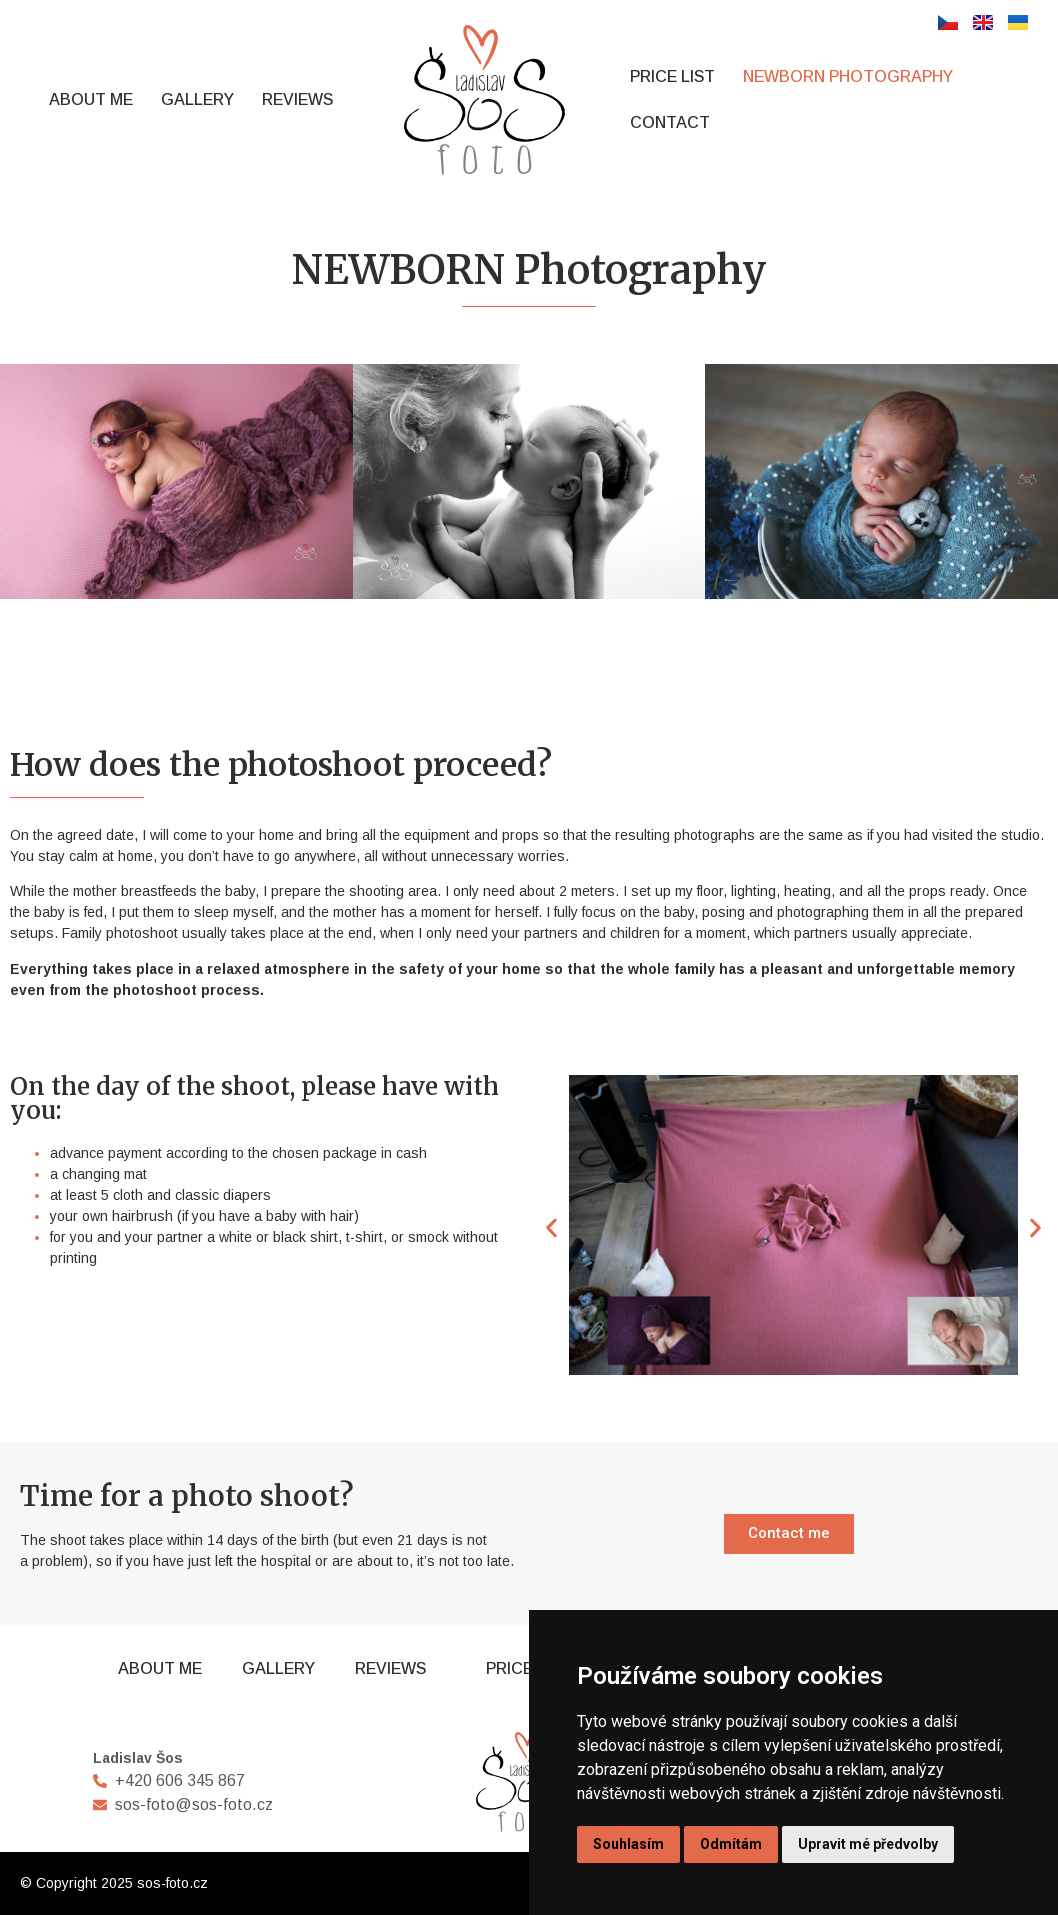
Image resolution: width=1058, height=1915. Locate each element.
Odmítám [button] (731, 1844)
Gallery (197, 99)
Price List (672, 76)
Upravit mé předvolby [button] (868, 1844)
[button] (551, 1228)
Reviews (297, 99)
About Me (91, 99)
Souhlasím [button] (628, 1844)
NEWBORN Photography (848, 76)
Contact (670, 122)
